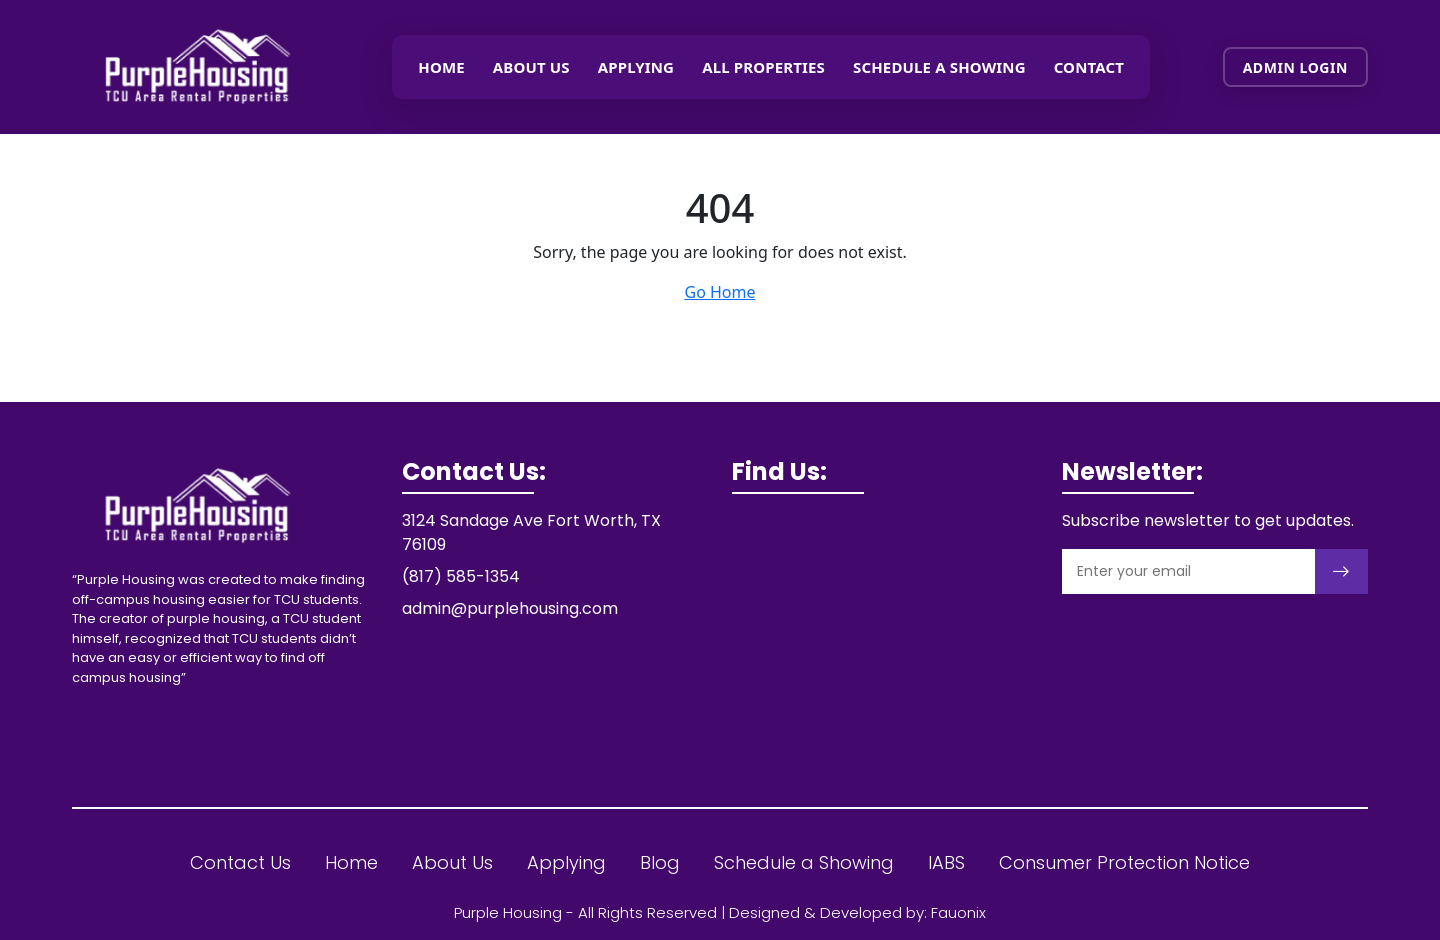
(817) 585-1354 (461, 576)
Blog (660, 862)
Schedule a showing (939, 67)
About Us (531, 67)
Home (441, 67)
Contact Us (240, 862)
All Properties (763, 67)
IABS (946, 862)
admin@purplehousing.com (510, 608)
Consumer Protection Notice (1124, 862)
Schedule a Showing (804, 862)
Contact (1089, 67)
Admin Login (1295, 67)
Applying (636, 67)
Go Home (719, 292)
